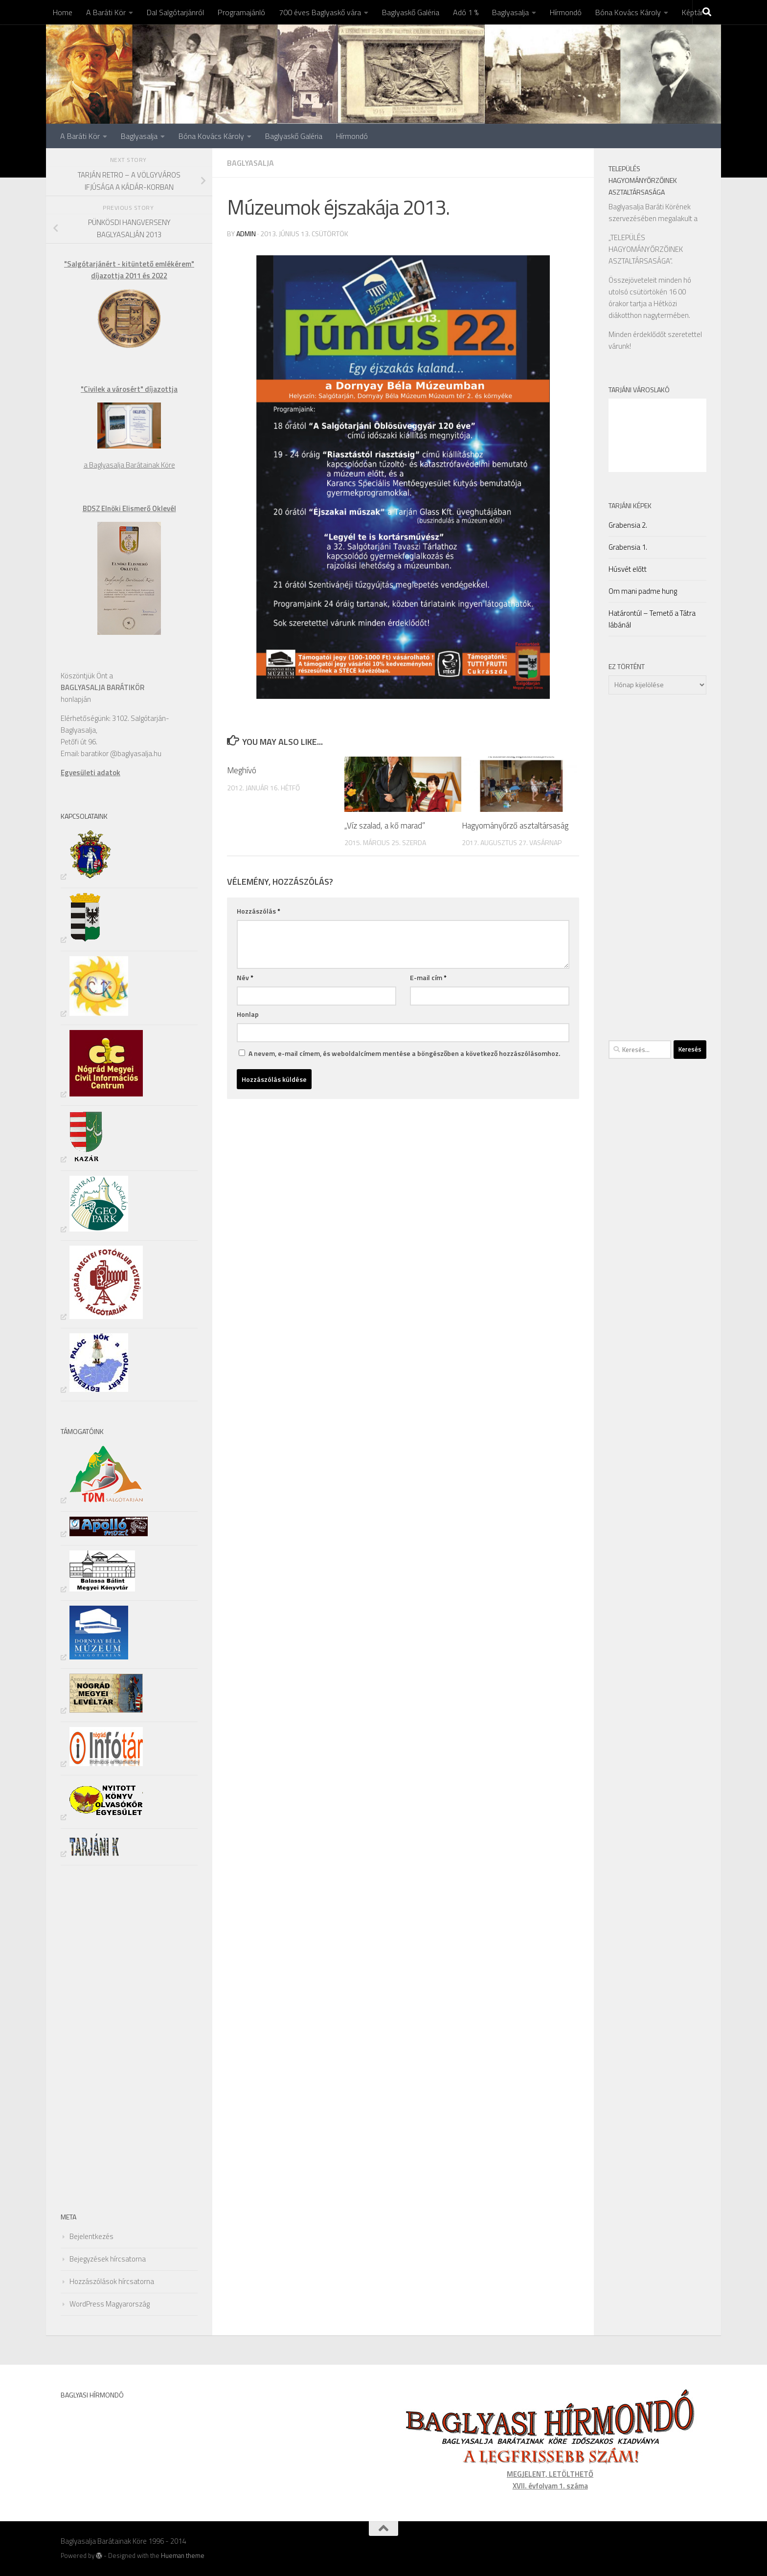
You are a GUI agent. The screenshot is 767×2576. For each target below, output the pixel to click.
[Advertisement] (90, 2036)
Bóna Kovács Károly (628, 12)
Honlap (248, 1014)
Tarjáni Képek (630, 505)
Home (62, 12)
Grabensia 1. (628, 547)
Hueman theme (182, 2555)
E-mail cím (428, 977)
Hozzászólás (258, 911)
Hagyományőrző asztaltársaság (515, 825)
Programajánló (241, 12)
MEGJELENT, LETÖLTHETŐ (550, 2474)
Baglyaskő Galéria (410, 12)
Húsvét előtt (628, 569)
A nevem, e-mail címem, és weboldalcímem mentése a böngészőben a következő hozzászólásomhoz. (404, 1053)
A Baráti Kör (106, 12)
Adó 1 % (465, 12)
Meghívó (241, 770)
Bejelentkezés (91, 2236)
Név (245, 977)
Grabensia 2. (628, 525)
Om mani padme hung (643, 591)
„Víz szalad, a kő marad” (384, 825)
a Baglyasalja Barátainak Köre (129, 464)
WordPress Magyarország (109, 2303)
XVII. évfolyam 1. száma (550, 2485)
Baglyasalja (510, 12)
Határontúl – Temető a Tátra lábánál (652, 618)
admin (246, 233)
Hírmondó (566, 12)
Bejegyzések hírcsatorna (107, 2258)
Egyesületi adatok (90, 772)
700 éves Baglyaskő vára (320, 12)
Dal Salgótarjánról (175, 12)
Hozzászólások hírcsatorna (111, 2281)
